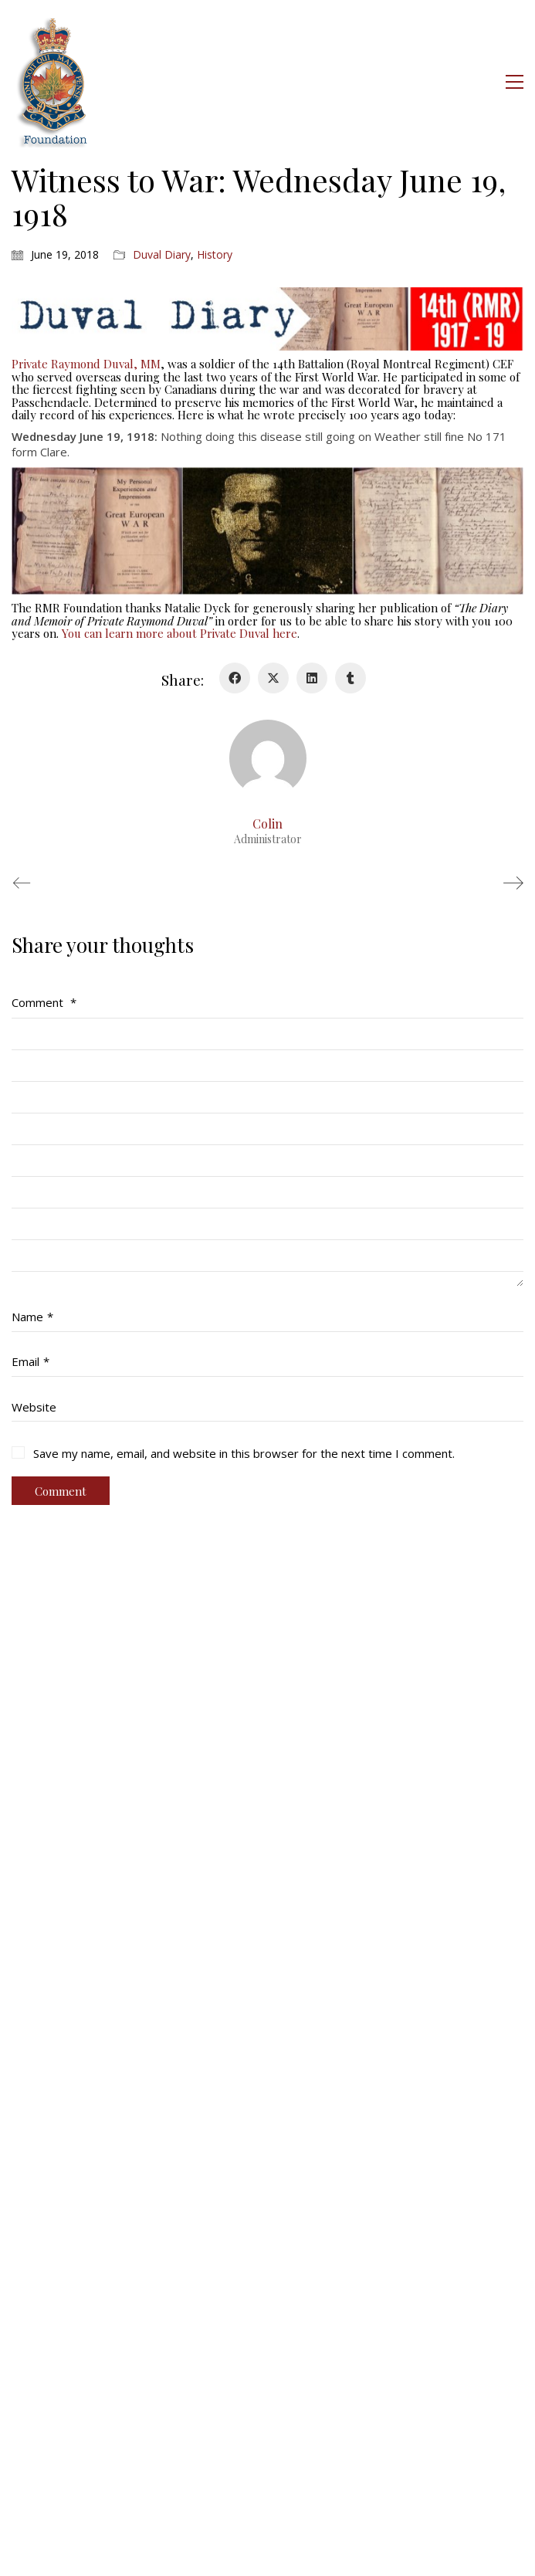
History (214, 255)
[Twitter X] (273, 678)
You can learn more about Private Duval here (179, 633)
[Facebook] (234, 678)
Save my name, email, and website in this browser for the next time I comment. (244, 1453)
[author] (267, 758)
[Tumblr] (350, 678)
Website (34, 1407)
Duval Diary (162, 255)
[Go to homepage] (53, 81)
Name (32, 1316)
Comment (44, 1002)
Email (30, 1361)
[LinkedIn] (311, 678)
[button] (514, 82)
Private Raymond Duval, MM (86, 363)
